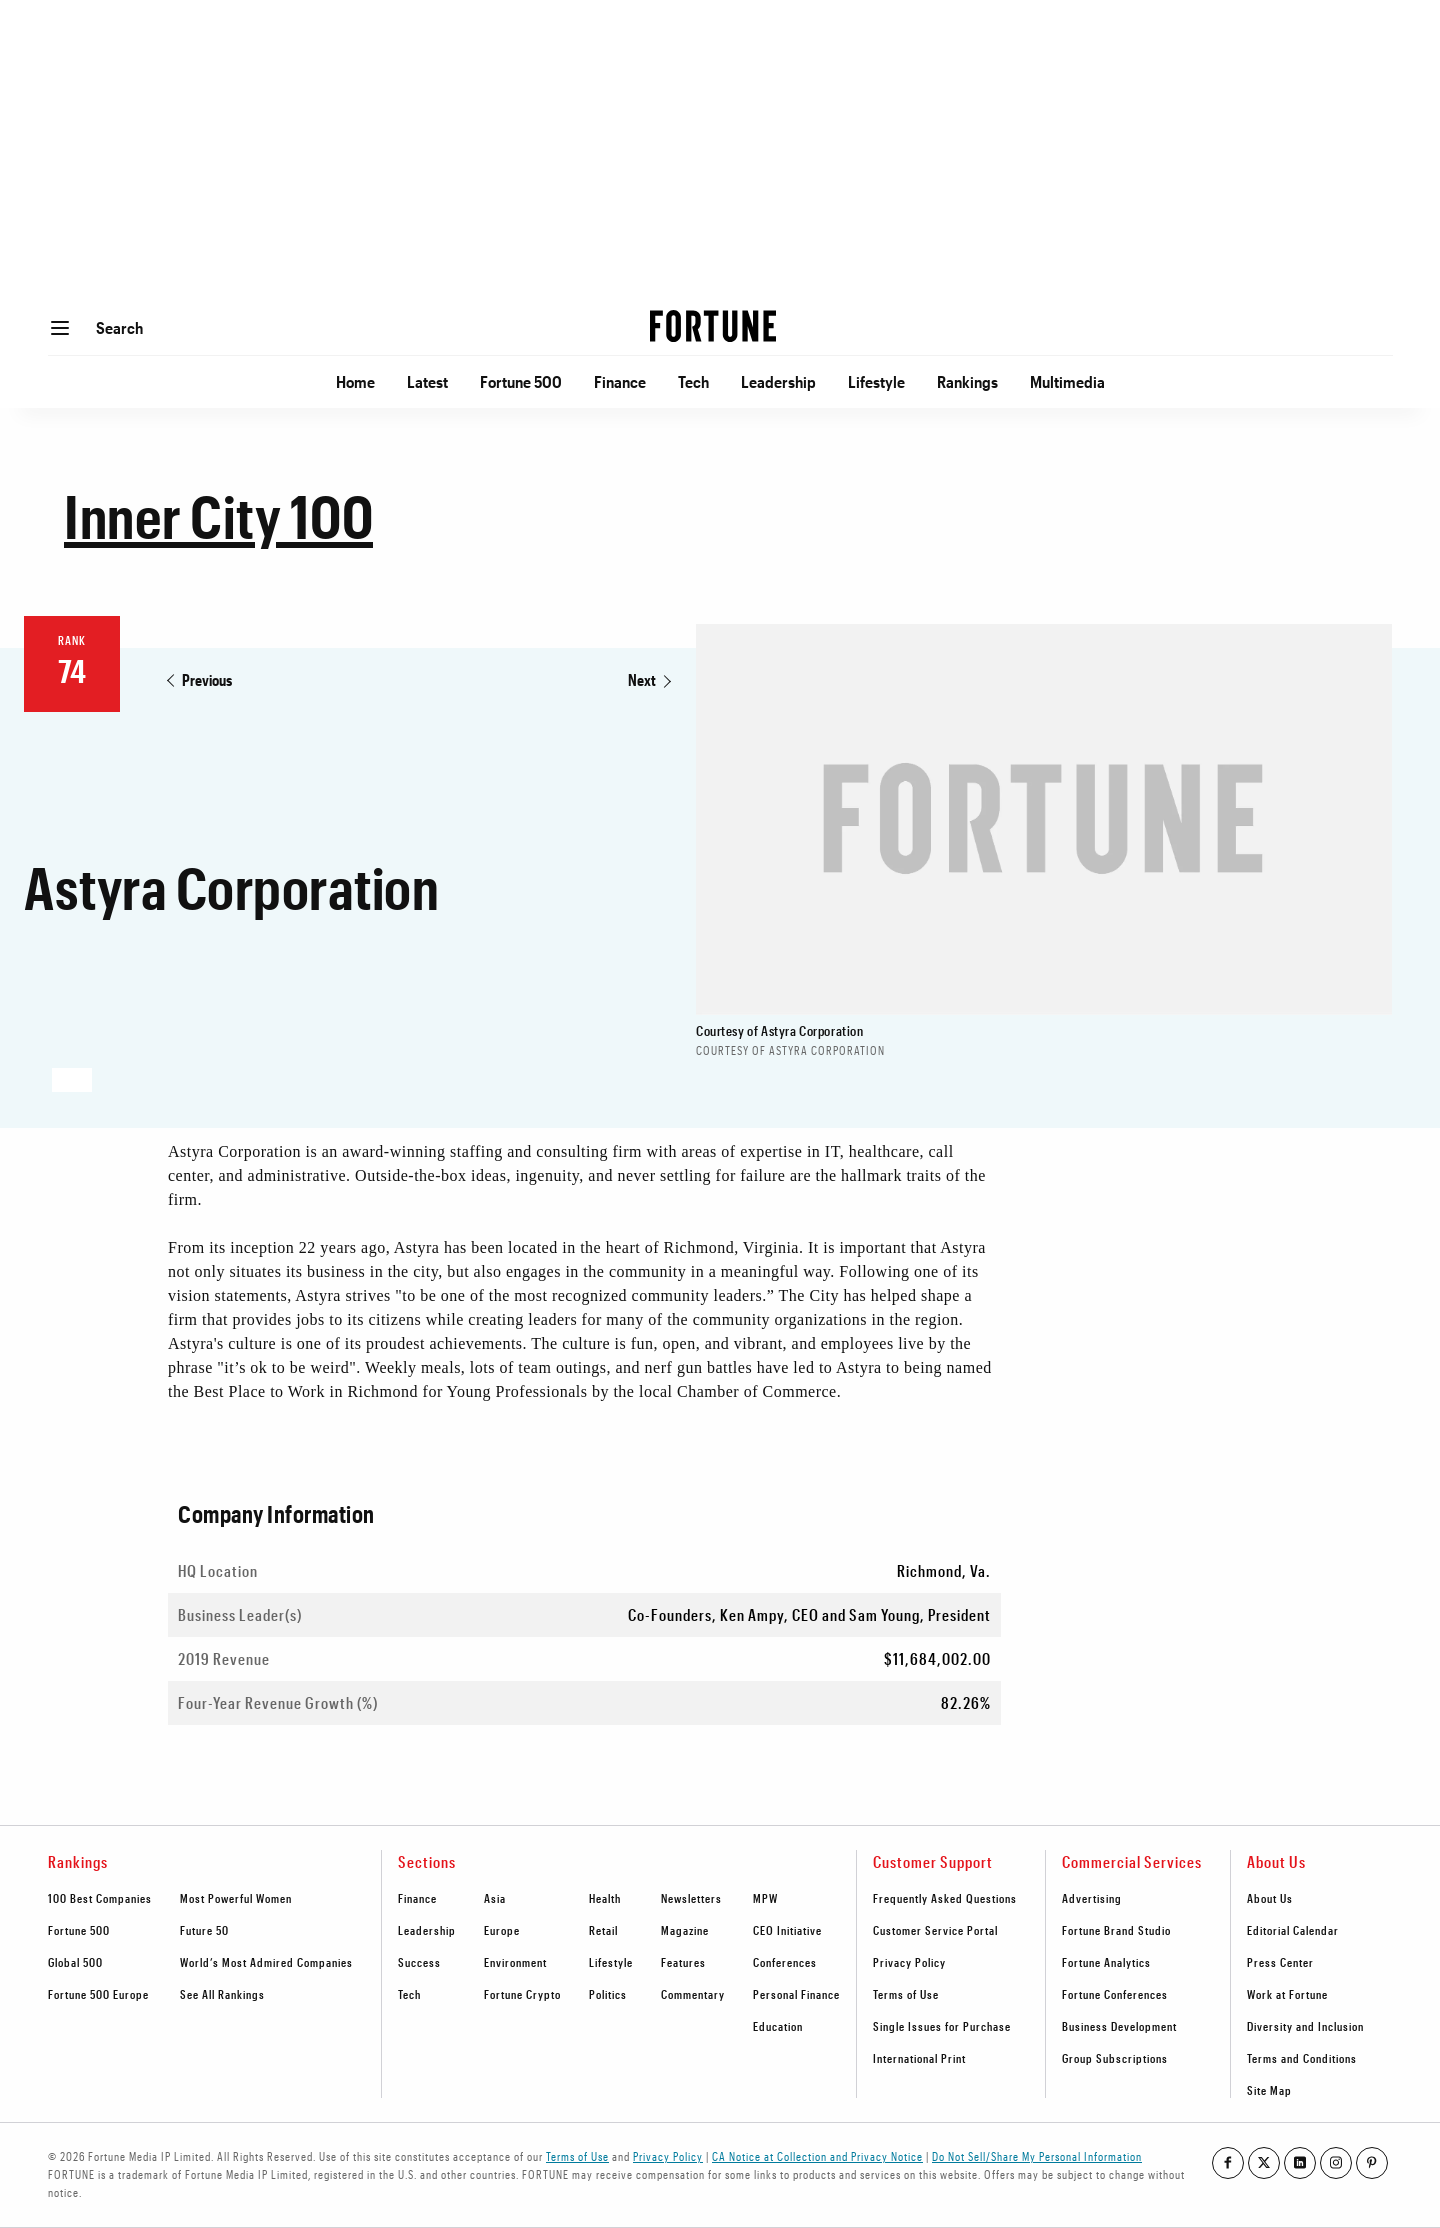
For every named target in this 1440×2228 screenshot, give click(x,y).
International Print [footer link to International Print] (919, 2058)
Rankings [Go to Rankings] (967, 381)
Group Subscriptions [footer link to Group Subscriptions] (1115, 2058)
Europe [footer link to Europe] (502, 1930)
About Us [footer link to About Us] (1270, 1898)
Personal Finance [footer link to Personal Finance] (796, 1994)
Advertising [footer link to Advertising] (1092, 1898)
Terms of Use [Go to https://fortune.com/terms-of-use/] (577, 2156)
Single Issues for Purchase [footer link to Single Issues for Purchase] (942, 2026)
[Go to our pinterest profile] (1372, 2163)
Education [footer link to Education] (778, 2026)
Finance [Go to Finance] (620, 381)
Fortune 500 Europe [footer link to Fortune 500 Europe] (98, 1994)
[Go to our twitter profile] (1264, 2163)
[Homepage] (713, 328)
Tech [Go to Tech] (693, 381)
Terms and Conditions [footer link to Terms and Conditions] (1302, 2058)
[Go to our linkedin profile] (1300, 2163)
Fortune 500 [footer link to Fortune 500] (79, 1930)
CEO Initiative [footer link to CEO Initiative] (787, 1930)
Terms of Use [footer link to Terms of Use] (906, 1994)
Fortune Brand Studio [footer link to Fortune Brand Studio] (1116, 1930)
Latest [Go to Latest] (427, 381)
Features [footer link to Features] (683, 1962)
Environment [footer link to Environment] (515, 1962)
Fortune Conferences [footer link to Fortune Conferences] (1115, 1994)
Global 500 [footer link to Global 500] (75, 1962)
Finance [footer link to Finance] (417, 1898)
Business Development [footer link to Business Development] (1119, 2026)
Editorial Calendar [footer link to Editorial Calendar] (1293, 1930)
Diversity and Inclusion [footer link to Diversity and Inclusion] (1305, 2026)
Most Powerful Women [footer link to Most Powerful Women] (236, 1898)
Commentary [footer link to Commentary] (693, 1994)
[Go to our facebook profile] (1228, 2163)
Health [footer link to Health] (605, 1898)
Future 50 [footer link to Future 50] (204, 1930)
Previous (207, 679)
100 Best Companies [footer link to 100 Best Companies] (100, 1898)
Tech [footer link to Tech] (409, 1994)
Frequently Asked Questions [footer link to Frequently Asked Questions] (945, 1898)
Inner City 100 (218, 515)
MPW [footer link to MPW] (765, 1898)
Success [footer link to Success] (419, 1962)
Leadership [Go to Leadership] (778, 381)
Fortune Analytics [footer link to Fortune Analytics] (1106, 1962)
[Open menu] (60, 328)
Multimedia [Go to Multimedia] (1067, 381)
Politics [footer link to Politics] (608, 1994)
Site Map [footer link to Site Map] (1269, 2090)
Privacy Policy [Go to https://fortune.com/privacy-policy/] (668, 2156)
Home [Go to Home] (355, 381)
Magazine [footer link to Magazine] (685, 1930)
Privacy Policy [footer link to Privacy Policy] (909, 1962)
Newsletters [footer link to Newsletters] (691, 1898)
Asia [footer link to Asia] (495, 1898)
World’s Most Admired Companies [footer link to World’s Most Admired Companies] (266, 1962)
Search (119, 327)
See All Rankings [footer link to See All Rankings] (222, 1994)
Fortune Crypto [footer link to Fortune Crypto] (522, 1994)
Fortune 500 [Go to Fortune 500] (521, 381)
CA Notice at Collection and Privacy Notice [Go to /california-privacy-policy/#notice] (817, 2156)
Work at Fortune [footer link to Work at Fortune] (1287, 1994)
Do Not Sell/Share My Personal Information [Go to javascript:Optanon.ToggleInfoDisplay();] (1037, 2156)
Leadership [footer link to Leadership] (427, 1930)
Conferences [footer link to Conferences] (785, 1962)
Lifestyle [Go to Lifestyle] (876, 381)
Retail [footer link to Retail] (603, 1930)
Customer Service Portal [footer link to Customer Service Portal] (935, 1930)
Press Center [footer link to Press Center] (1280, 1962)
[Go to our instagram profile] (1336, 2163)
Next (642, 679)
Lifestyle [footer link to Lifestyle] (611, 1962)
